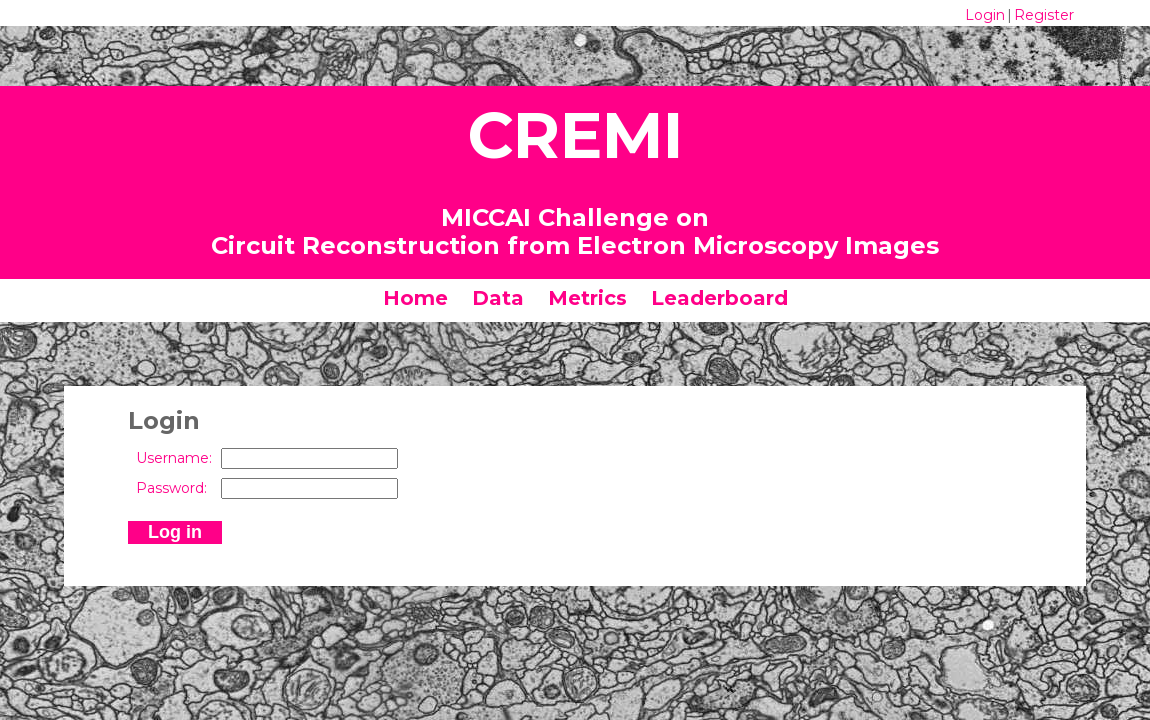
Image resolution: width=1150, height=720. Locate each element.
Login (985, 15)
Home (415, 298)
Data (498, 298)
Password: (171, 488)
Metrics (587, 298)
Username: (174, 458)
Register (1044, 15)
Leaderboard (719, 298)
